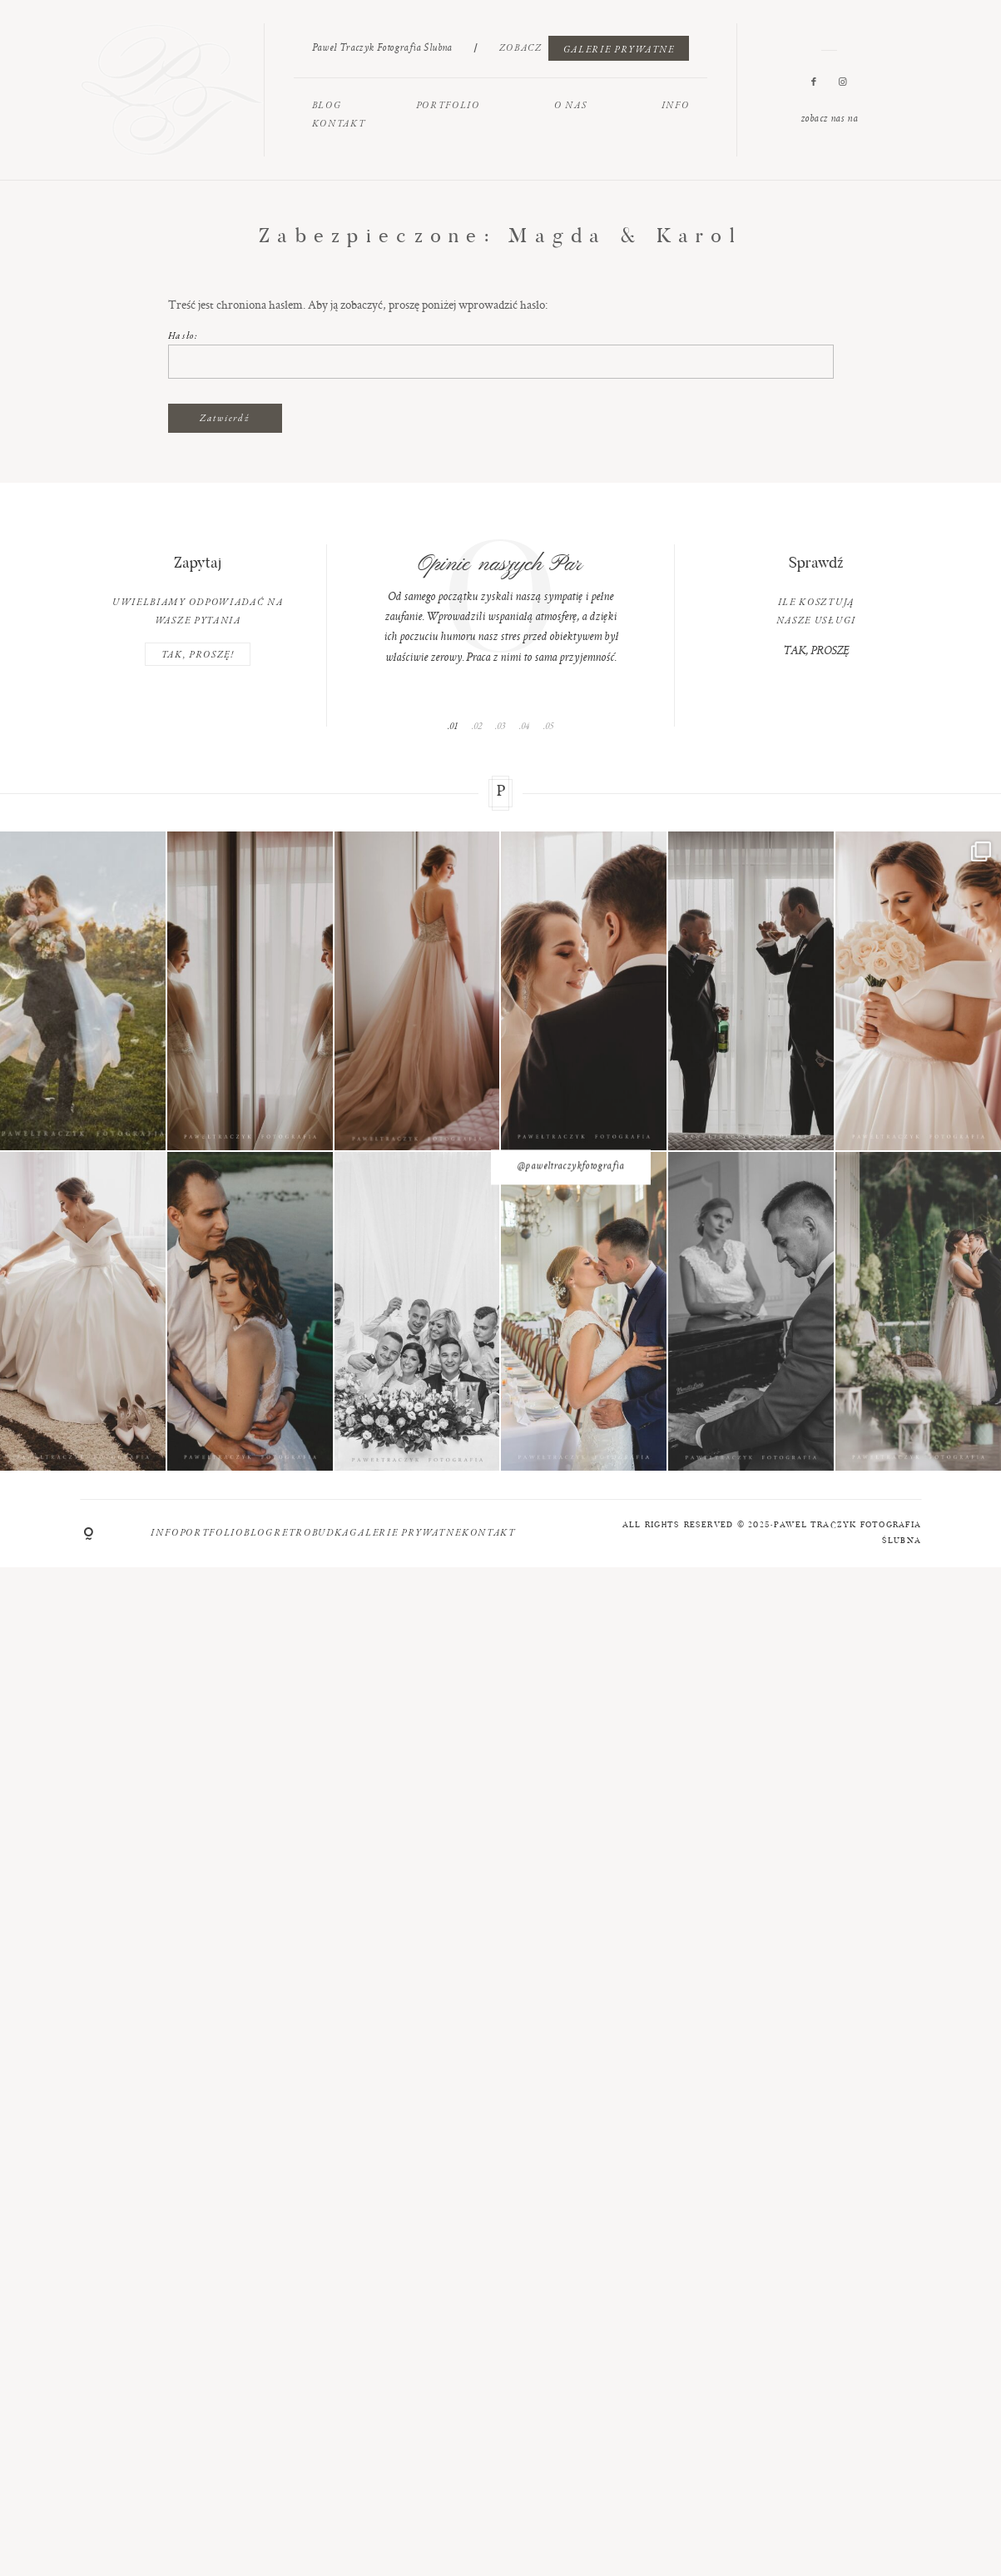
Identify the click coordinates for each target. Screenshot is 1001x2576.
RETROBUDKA (311, 1532)
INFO (676, 105)
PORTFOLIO (448, 105)
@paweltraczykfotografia (500, 1151)
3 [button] (503, 726)
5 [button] (551, 726)
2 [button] (480, 726)
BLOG (327, 105)
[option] (501, 606)
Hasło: (501, 354)
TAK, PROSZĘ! (198, 654)
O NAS (570, 105)
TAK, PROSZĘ (816, 651)
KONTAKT (339, 123)
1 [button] (455, 726)
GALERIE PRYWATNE (619, 49)
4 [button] (527, 726)
